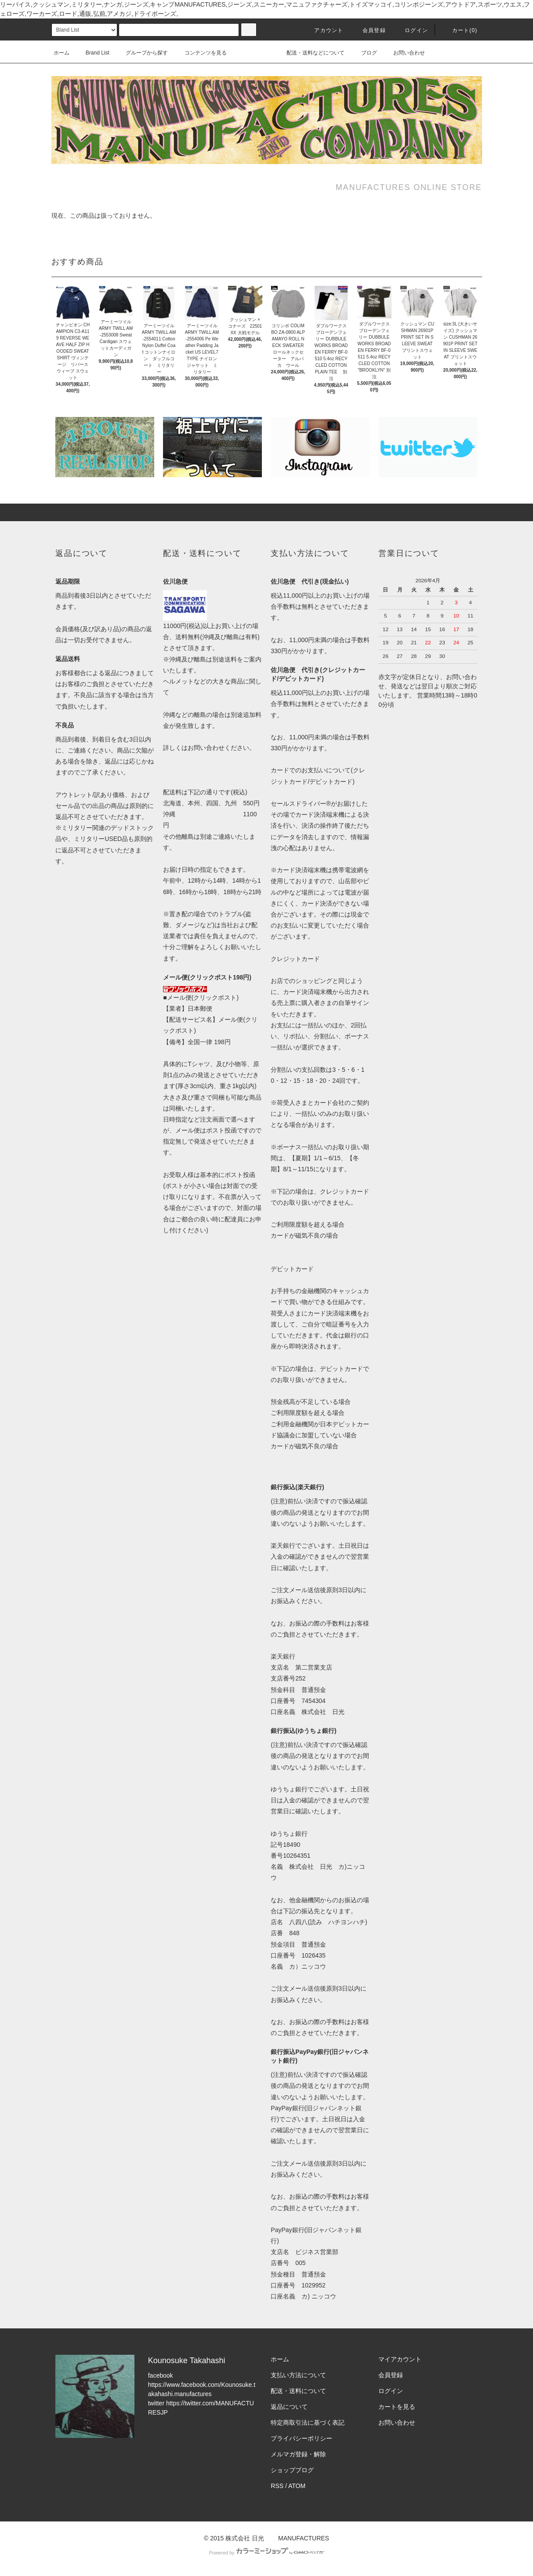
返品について (289, 2406)
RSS (277, 2485)
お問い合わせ (404, 53)
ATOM (296, 2485)
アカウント (323, 30)
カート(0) (460, 30)
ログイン (411, 30)
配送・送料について (298, 2390)
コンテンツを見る (200, 53)
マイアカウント (399, 2359)
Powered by (266, 2552)
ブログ (364, 53)
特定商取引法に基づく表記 (307, 2422)
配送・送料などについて (315, 53)
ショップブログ (292, 2470)
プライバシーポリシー (301, 2438)
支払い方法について (298, 2375)
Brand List (92, 53)
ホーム (61, 53)
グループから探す (141, 53)
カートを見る (396, 2406)
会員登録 (369, 30)
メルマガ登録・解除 (298, 2454)
